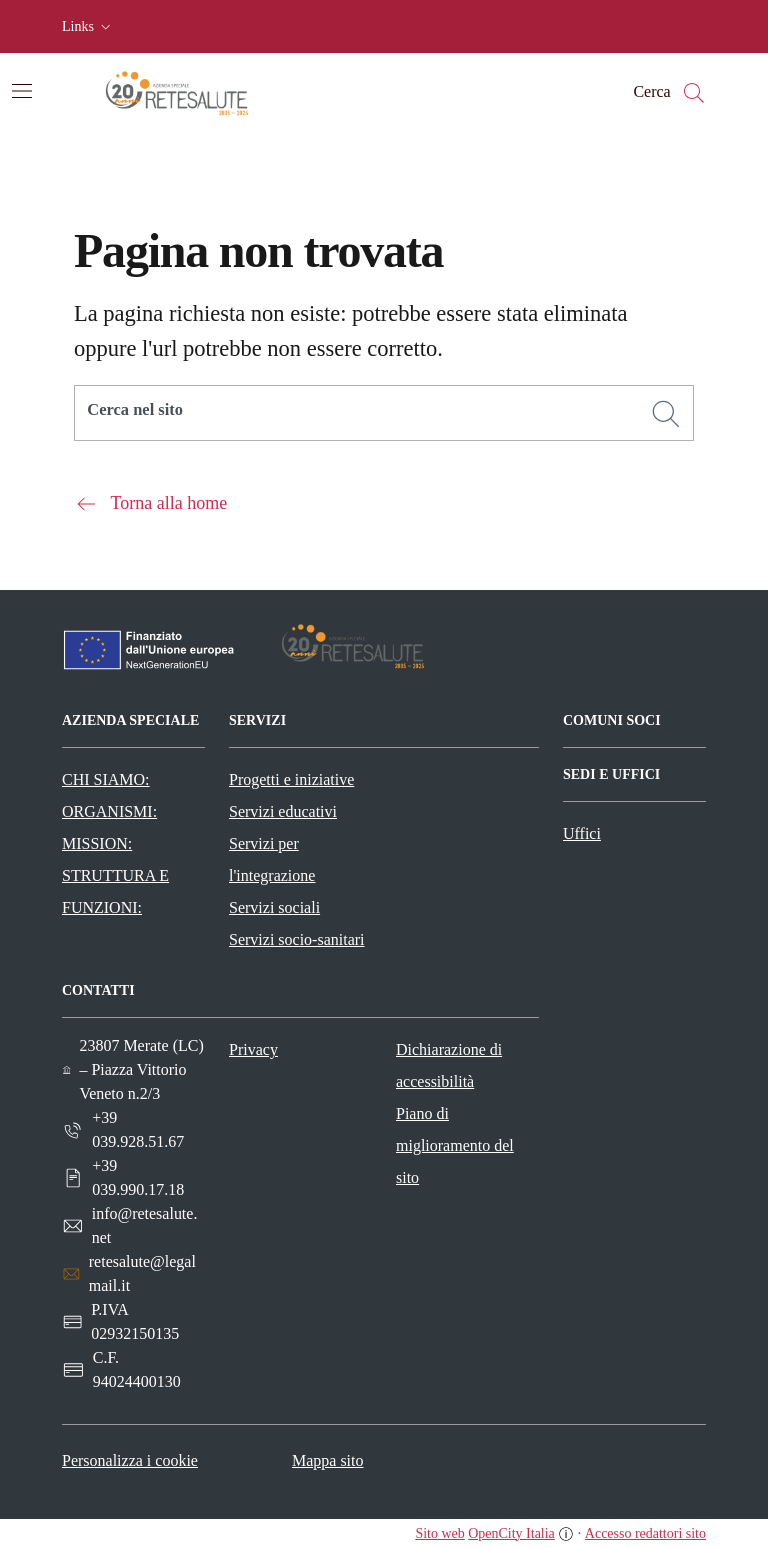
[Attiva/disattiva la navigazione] (22, 91)
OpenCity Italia (511, 1533)
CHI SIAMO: (106, 779)
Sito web (439, 1533)
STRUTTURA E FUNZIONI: (115, 891)
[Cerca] (666, 414)
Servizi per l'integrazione (272, 859)
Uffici (582, 833)
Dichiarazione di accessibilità (449, 1065)
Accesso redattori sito (645, 1533)
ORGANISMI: (109, 811)
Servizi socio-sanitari (297, 939)
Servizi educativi (283, 811)
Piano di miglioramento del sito (455, 1145)
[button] (88, 27)
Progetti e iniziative (291, 779)
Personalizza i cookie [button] (130, 1460)
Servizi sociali (274, 907)
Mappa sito (328, 1460)
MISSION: (97, 843)
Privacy (253, 1049)
